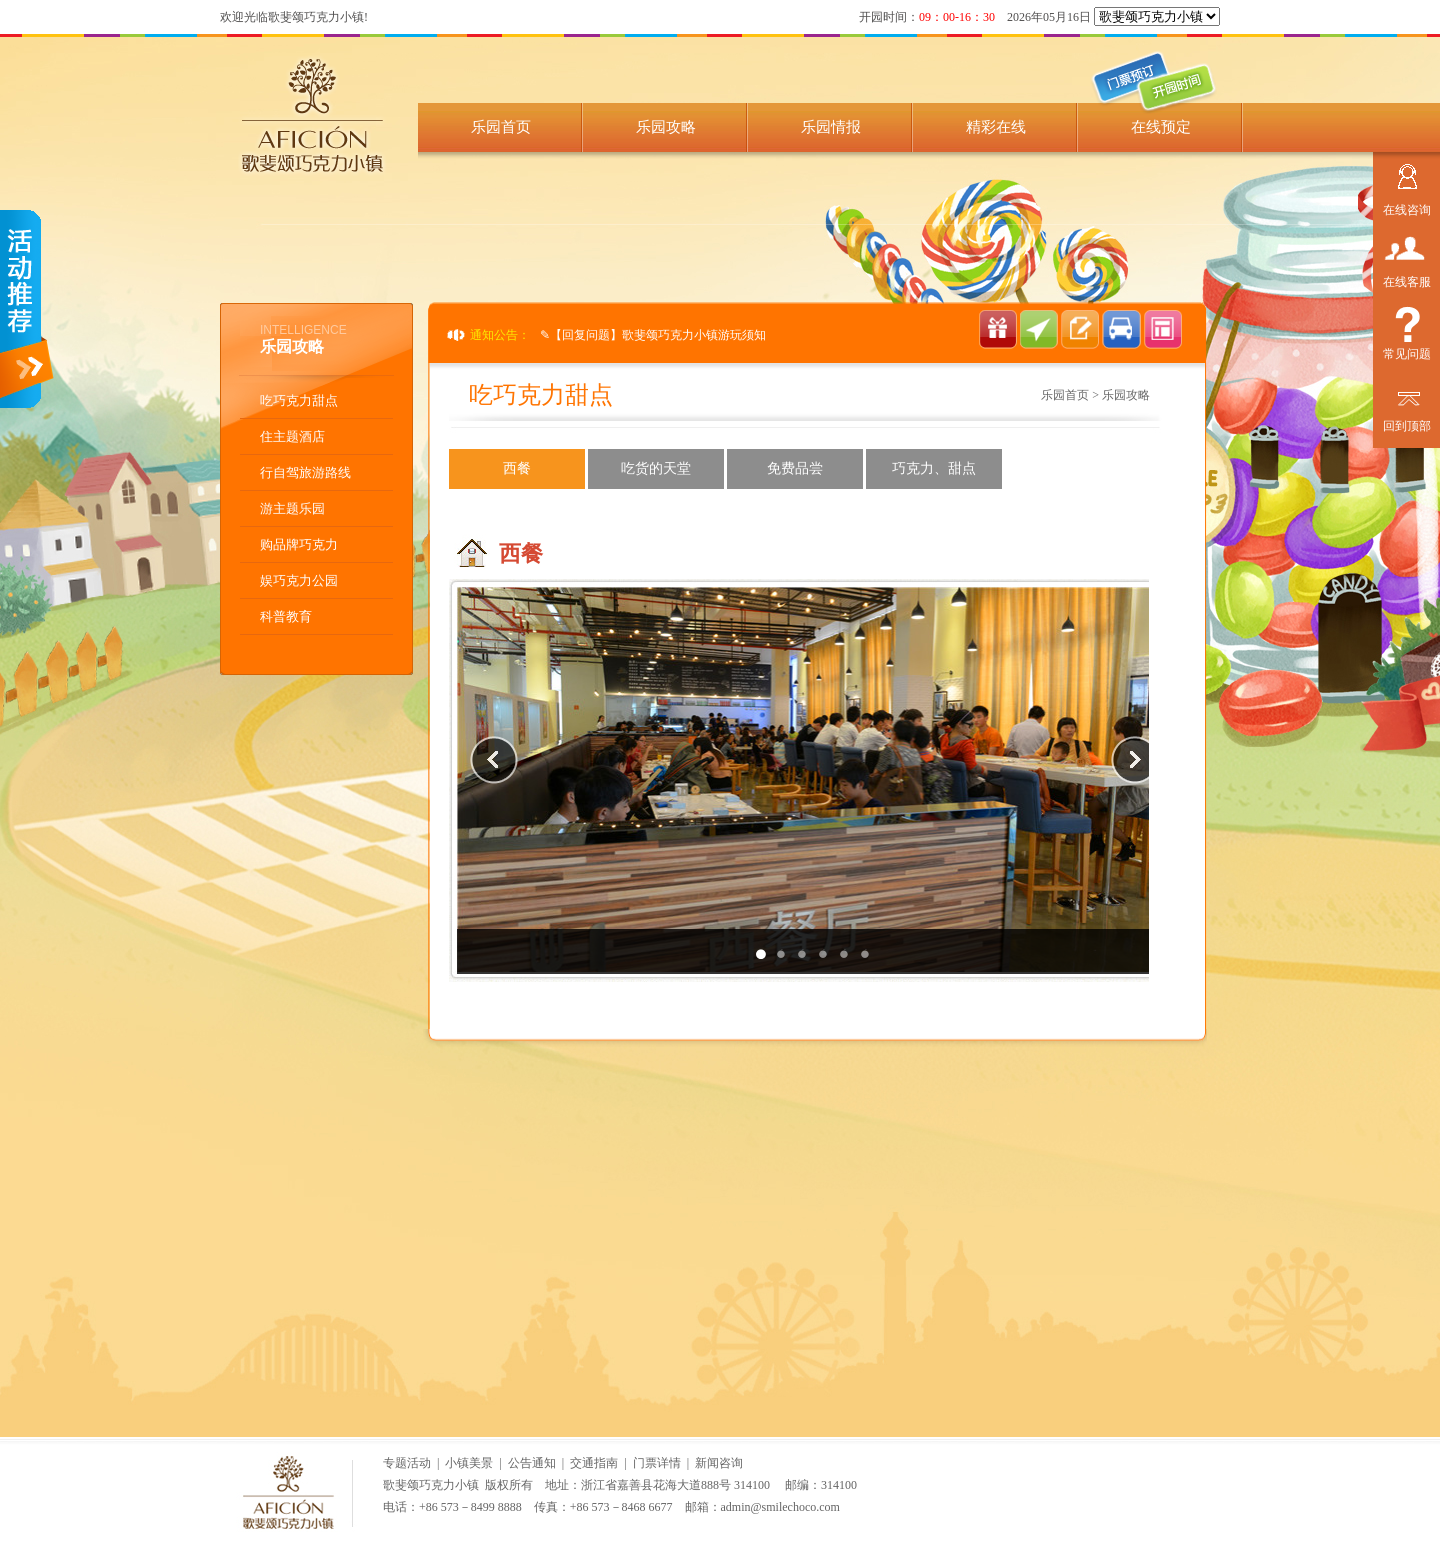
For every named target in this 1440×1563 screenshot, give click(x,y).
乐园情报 (831, 127)
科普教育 (286, 616)
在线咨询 (1407, 207)
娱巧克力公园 (299, 580)
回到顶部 (1407, 423)
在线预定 (1161, 127)
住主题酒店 (292, 436)
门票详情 (657, 1463)
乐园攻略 (666, 127)
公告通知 (532, 1463)
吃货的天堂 (656, 468)
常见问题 (1407, 351)
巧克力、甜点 (934, 468)
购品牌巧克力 (299, 544)
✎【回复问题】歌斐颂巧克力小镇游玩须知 (653, 335)
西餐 (517, 468)
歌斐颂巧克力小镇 (431, 1485)
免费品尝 (795, 468)
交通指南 (594, 1463)
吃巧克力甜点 (299, 400)
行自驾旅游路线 (305, 472)
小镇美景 (469, 1463)
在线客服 (1407, 279)
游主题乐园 (292, 508)
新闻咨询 (719, 1463)
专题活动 (407, 1463)
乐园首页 (501, 127)
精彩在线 (996, 127)
